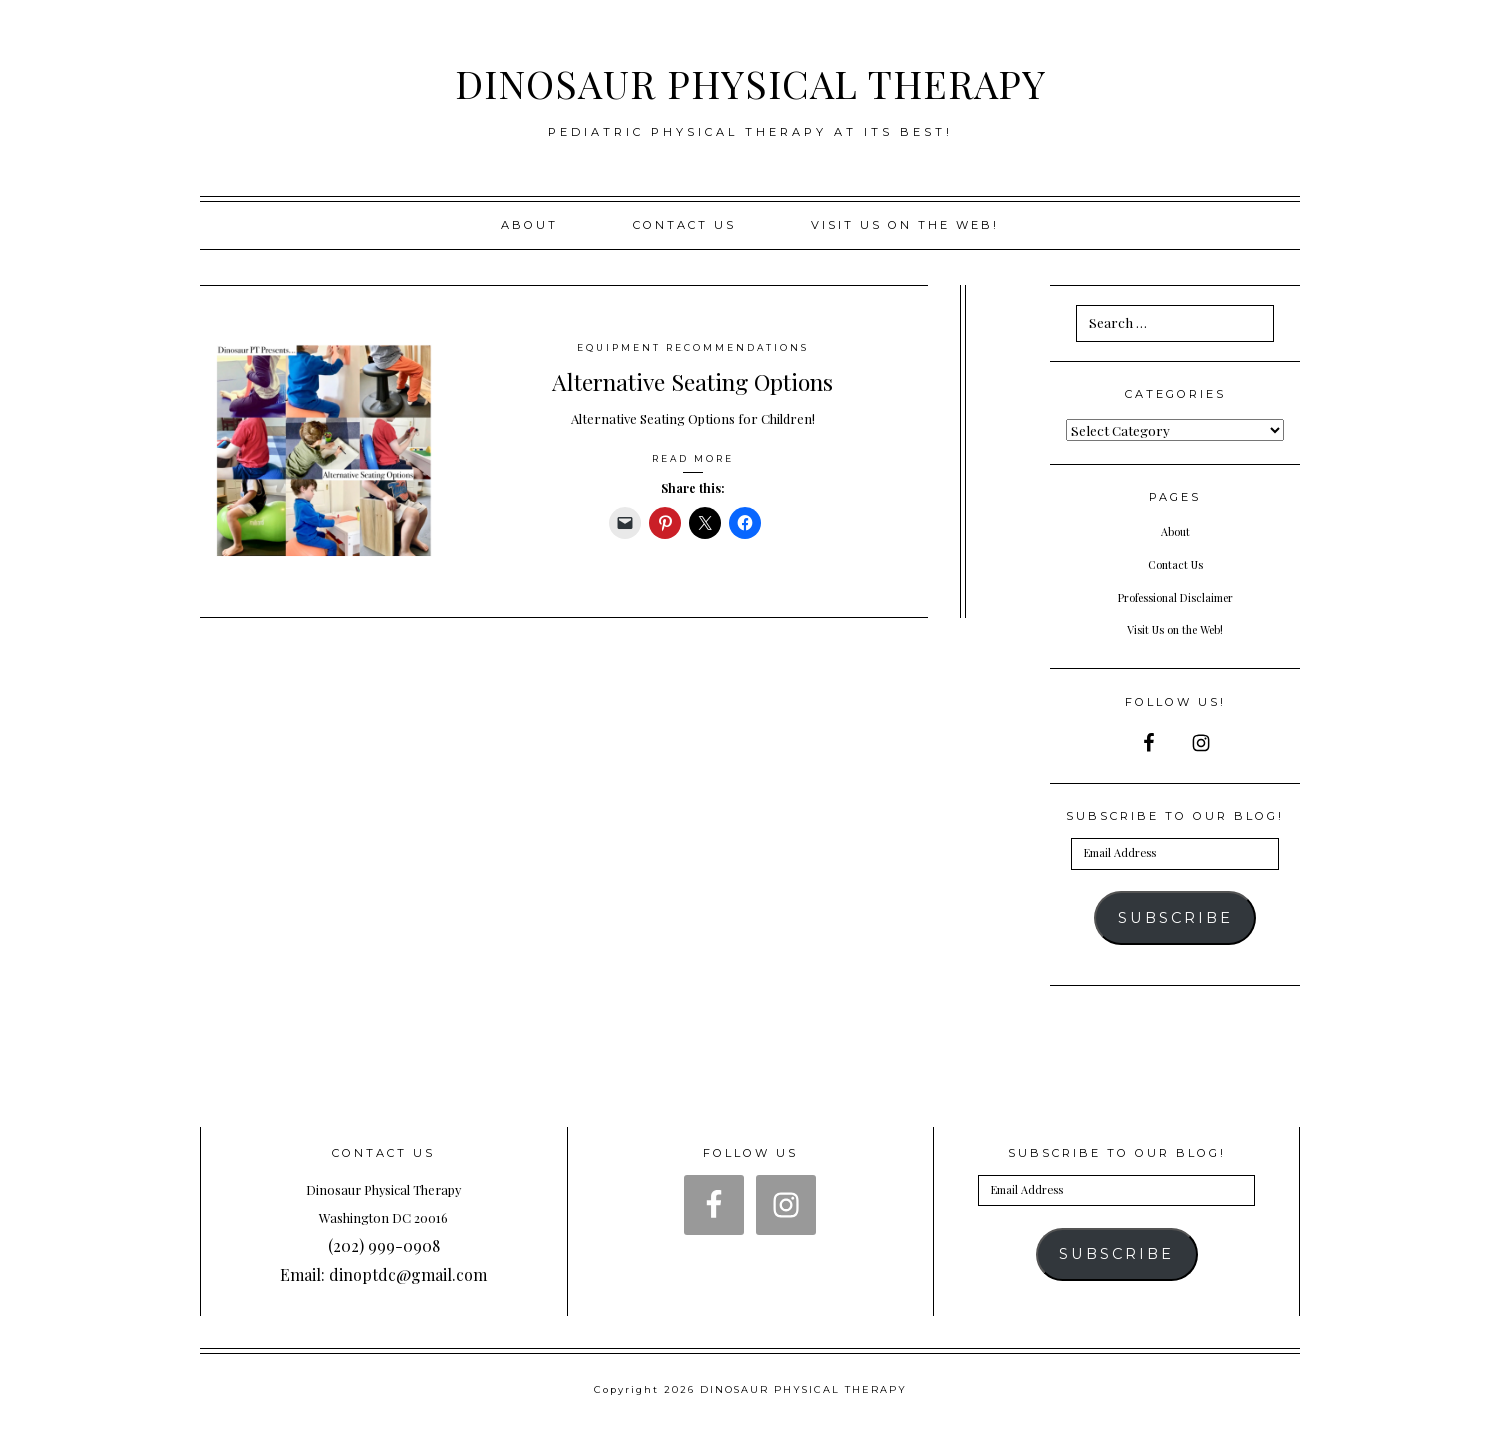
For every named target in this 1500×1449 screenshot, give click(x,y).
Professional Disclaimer (1175, 596)
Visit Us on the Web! (1175, 628)
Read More (693, 458)
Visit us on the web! (905, 225)
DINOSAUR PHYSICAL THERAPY (750, 79)
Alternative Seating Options (692, 379)
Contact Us (684, 225)
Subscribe (1175, 918)
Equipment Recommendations (693, 347)
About (529, 225)
